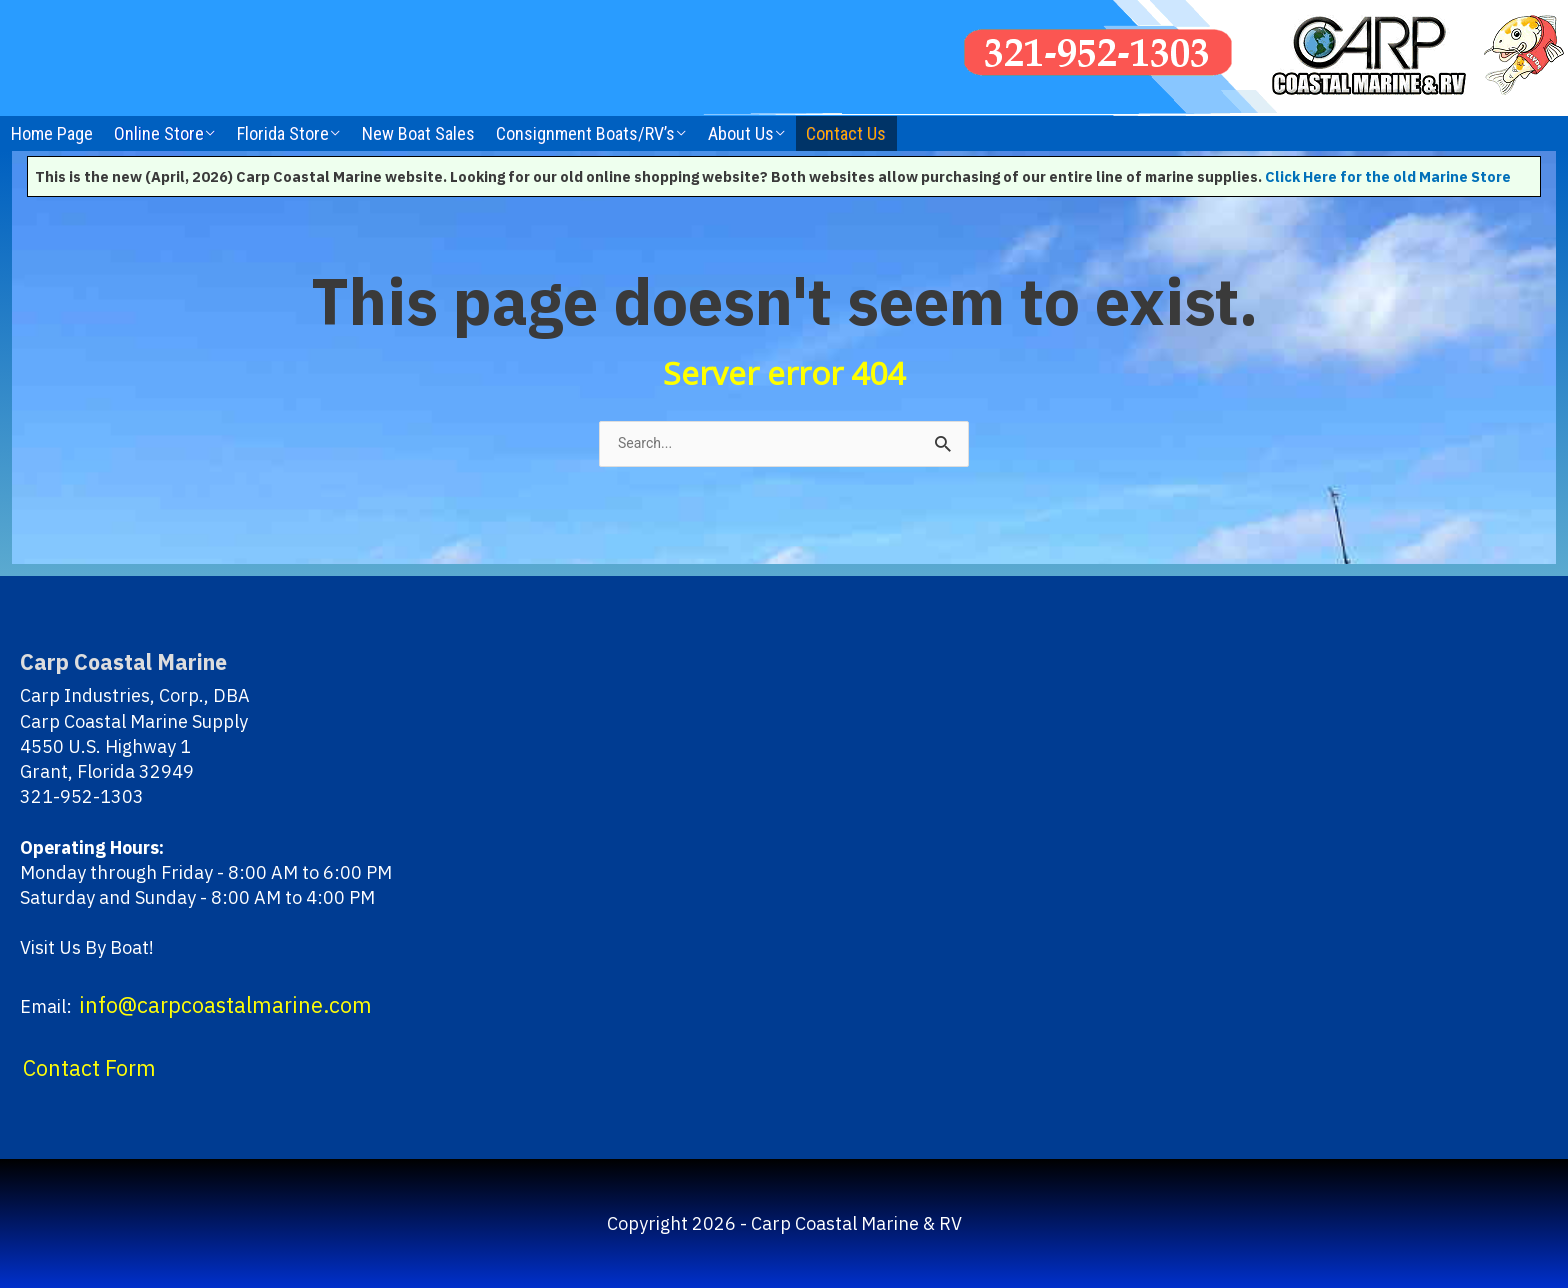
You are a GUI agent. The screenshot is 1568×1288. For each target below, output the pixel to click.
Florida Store (283, 133)
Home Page (52, 133)
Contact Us (846, 133)
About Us (741, 133)
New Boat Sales (418, 133)
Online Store (159, 133)
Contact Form (89, 1068)
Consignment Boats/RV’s (585, 133)
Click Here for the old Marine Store (1388, 176)
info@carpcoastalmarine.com (225, 1005)
